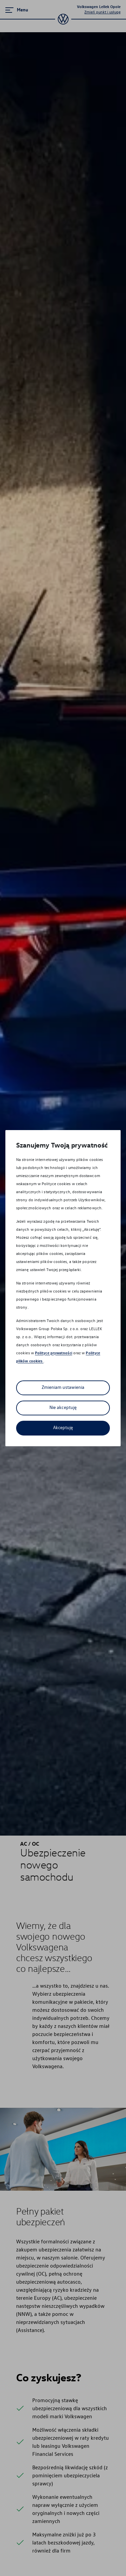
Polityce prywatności (53, 1352)
